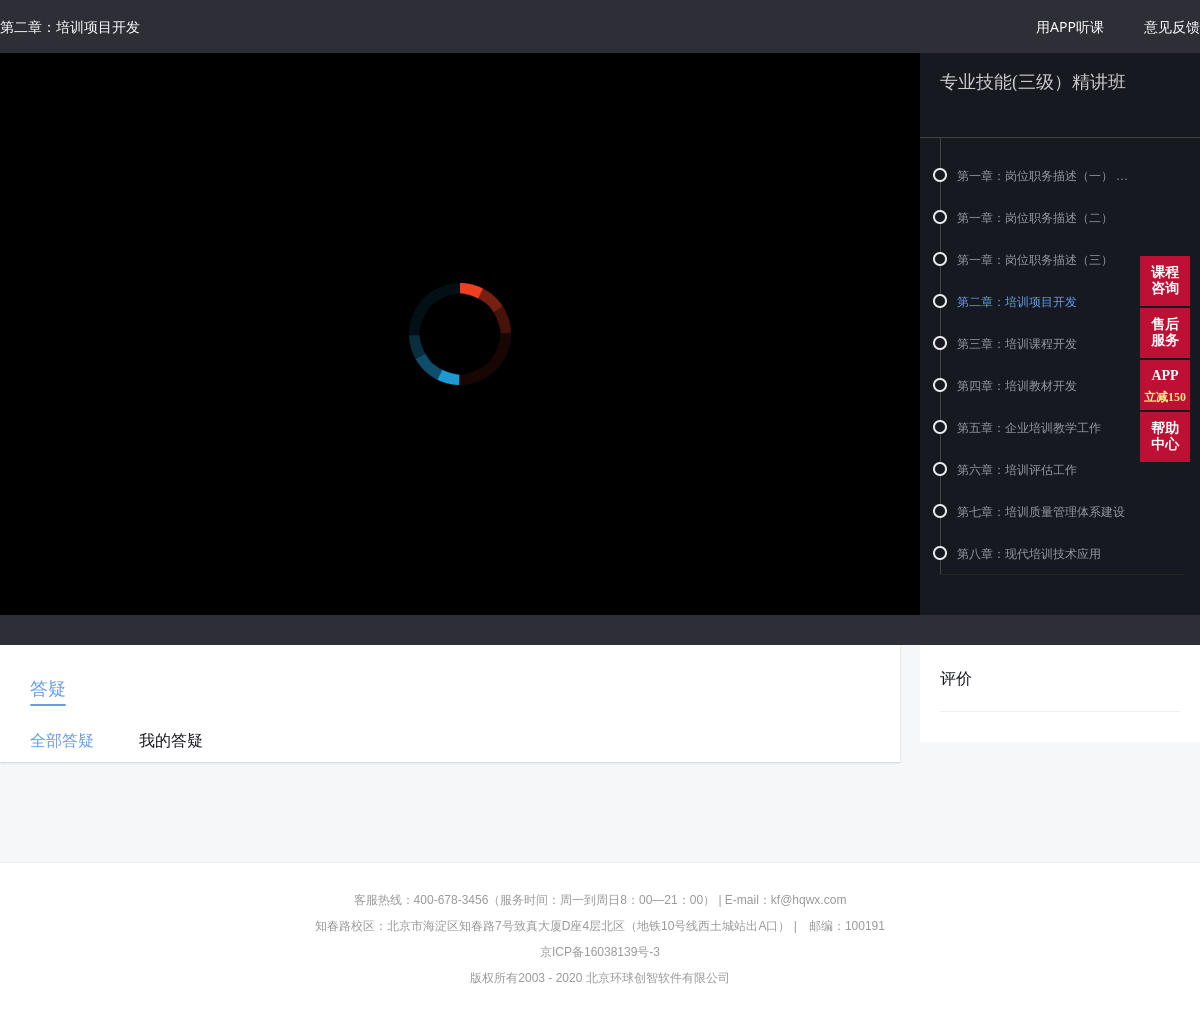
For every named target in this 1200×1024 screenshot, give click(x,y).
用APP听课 (1070, 26)
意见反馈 (1172, 26)
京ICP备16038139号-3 (600, 952)
